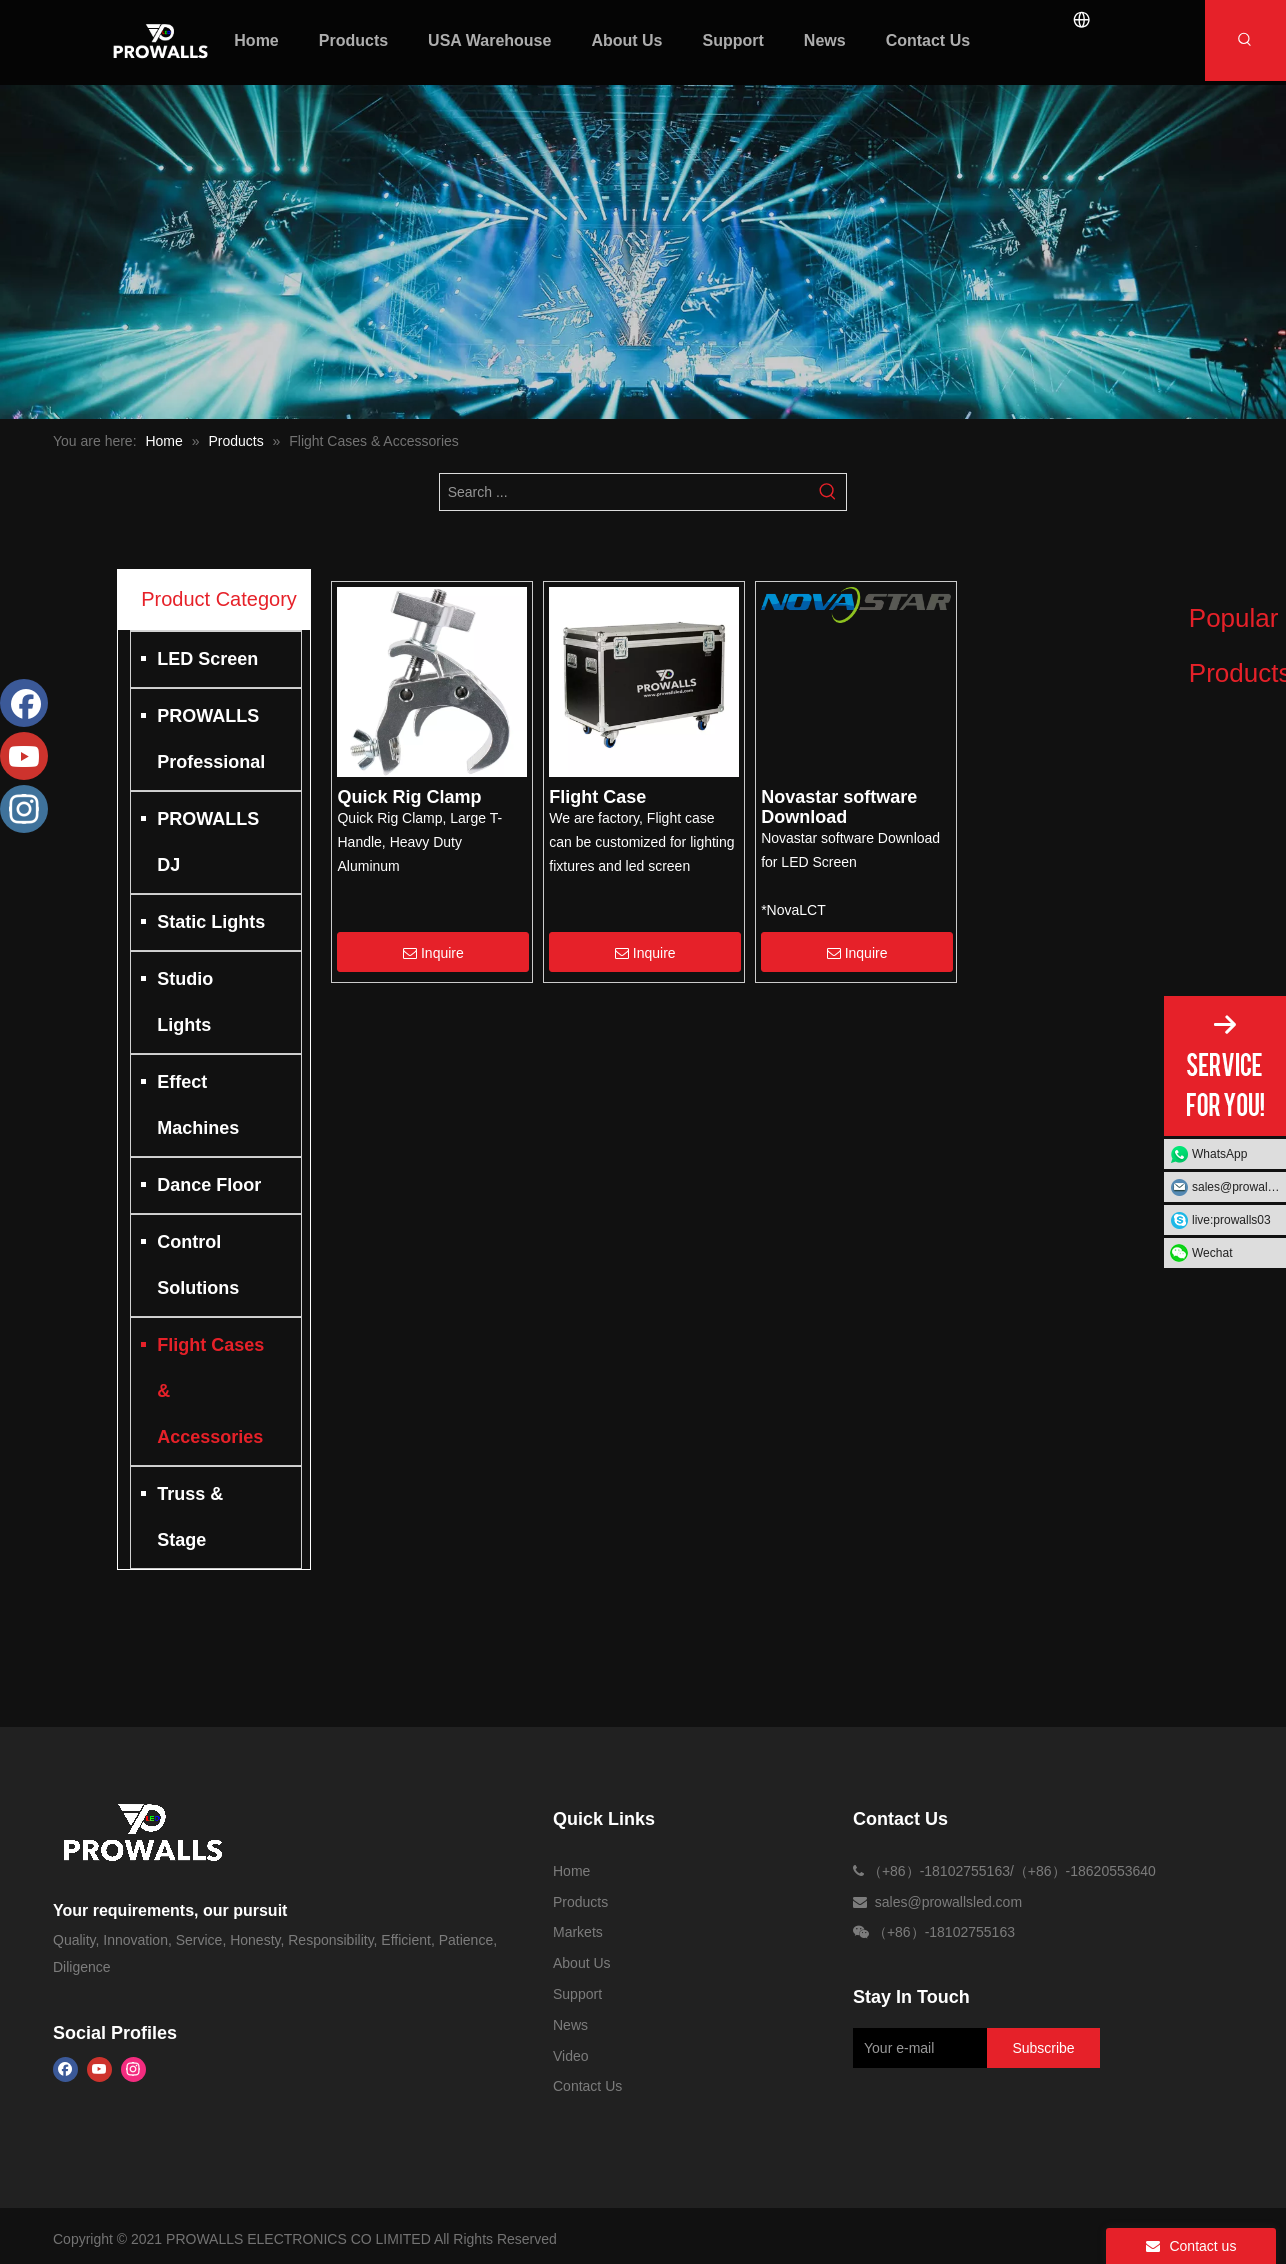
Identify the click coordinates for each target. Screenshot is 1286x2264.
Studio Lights (185, 1002)
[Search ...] (625, 492)
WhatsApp (1219, 1154)
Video (571, 2056)
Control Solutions (198, 1265)
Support (577, 1994)
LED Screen (207, 659)
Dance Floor (209, 1185)
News (570, 2025)
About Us (582, 1963)
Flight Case (597, 797)
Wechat (1212, 1253)
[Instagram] (133, 2069)
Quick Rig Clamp (409, 797)
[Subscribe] (1043, 2048)
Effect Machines (198, 1105)
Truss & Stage (190, 1517)
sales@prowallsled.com (1239, 1187)
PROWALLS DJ (208, 842)
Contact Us (587, 2086)
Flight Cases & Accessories (210, 1391)
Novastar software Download (839, 807)
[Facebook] (65, 2069)
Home (571, 1871)
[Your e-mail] (916, 2048)
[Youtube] (99, 2069)
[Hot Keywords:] (1245, 40)
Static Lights (211, 922)
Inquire (433, 953)
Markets (578, 1932)
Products (580, 1902)
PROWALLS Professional (211, 739)
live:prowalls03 (1231, 1220)
